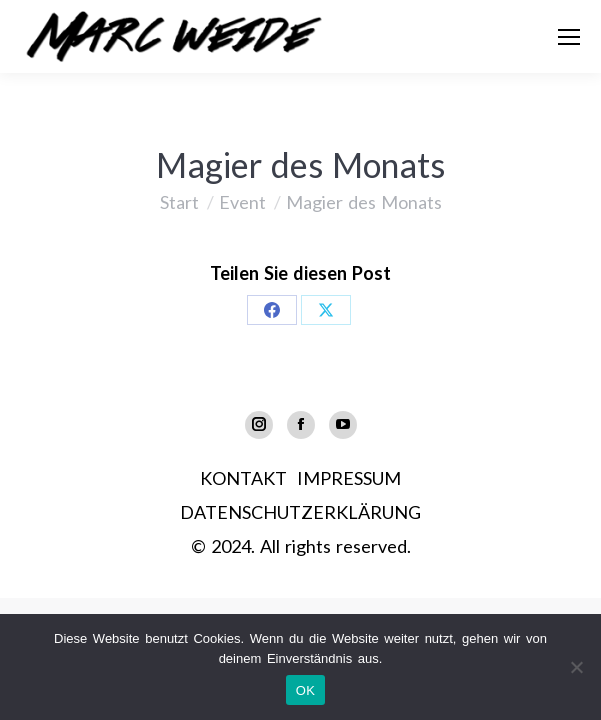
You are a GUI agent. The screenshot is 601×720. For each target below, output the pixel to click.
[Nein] (576, 667)
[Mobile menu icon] (569, 37)
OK (305, 690)
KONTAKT (243, 478)
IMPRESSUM (349, 478)
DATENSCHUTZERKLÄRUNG (300, 512)
